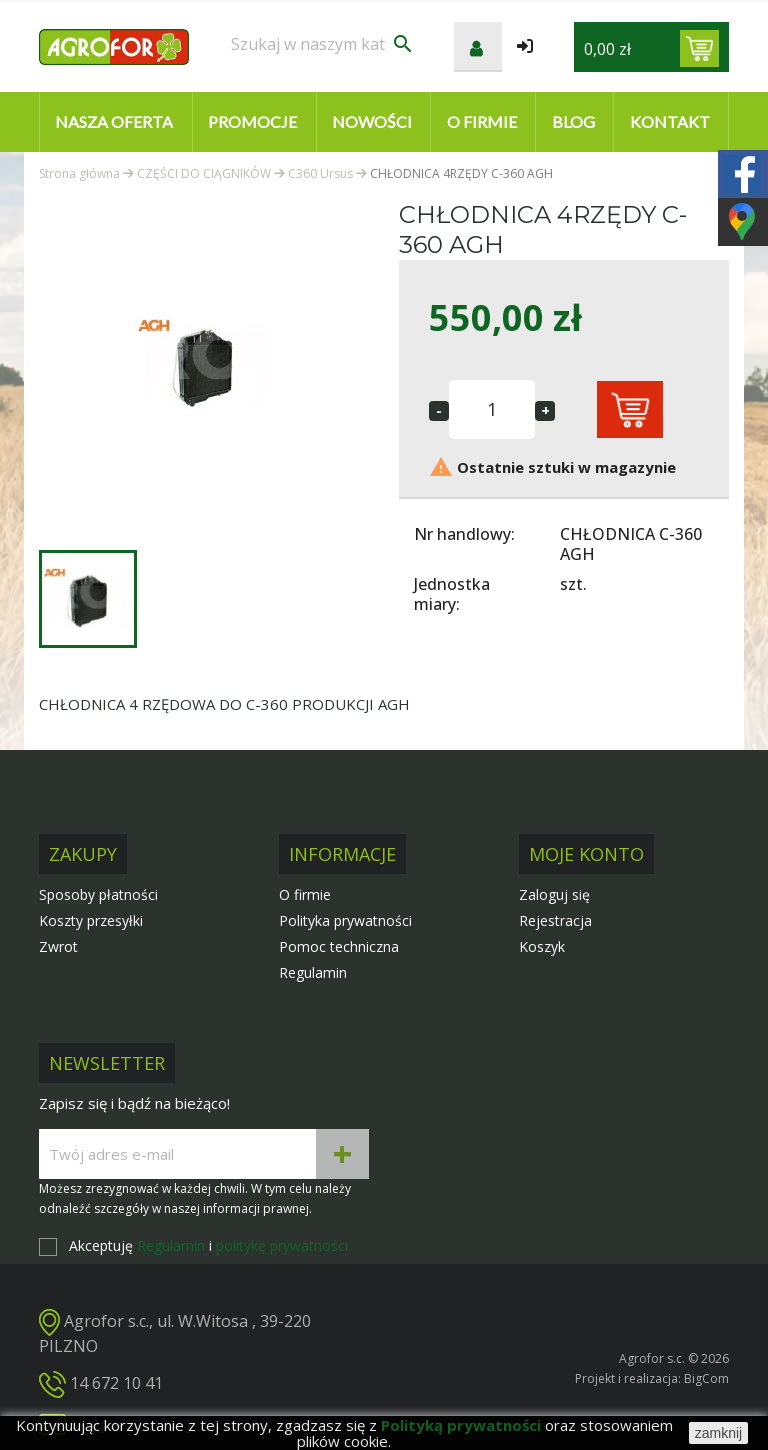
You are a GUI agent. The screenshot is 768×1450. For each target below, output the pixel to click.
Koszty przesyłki (91, 920)
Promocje (252, 121)
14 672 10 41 (116, 1383)
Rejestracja (555, 920)
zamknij (718, 1433)
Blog (573, 121)
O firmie (482, 121)
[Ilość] (492, 409)
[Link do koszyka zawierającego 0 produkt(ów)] (699, 48)
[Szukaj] (323, 44)
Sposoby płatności (98, 894)
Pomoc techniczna (339, 946)
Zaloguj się (554, 894)
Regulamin (313, 972)
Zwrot (58, 946)
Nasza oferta (114, 121)
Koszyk (542, 946)
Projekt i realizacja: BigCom (652, 1378)
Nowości (372, 121)
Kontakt (670, 121)
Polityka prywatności (345, 920)
